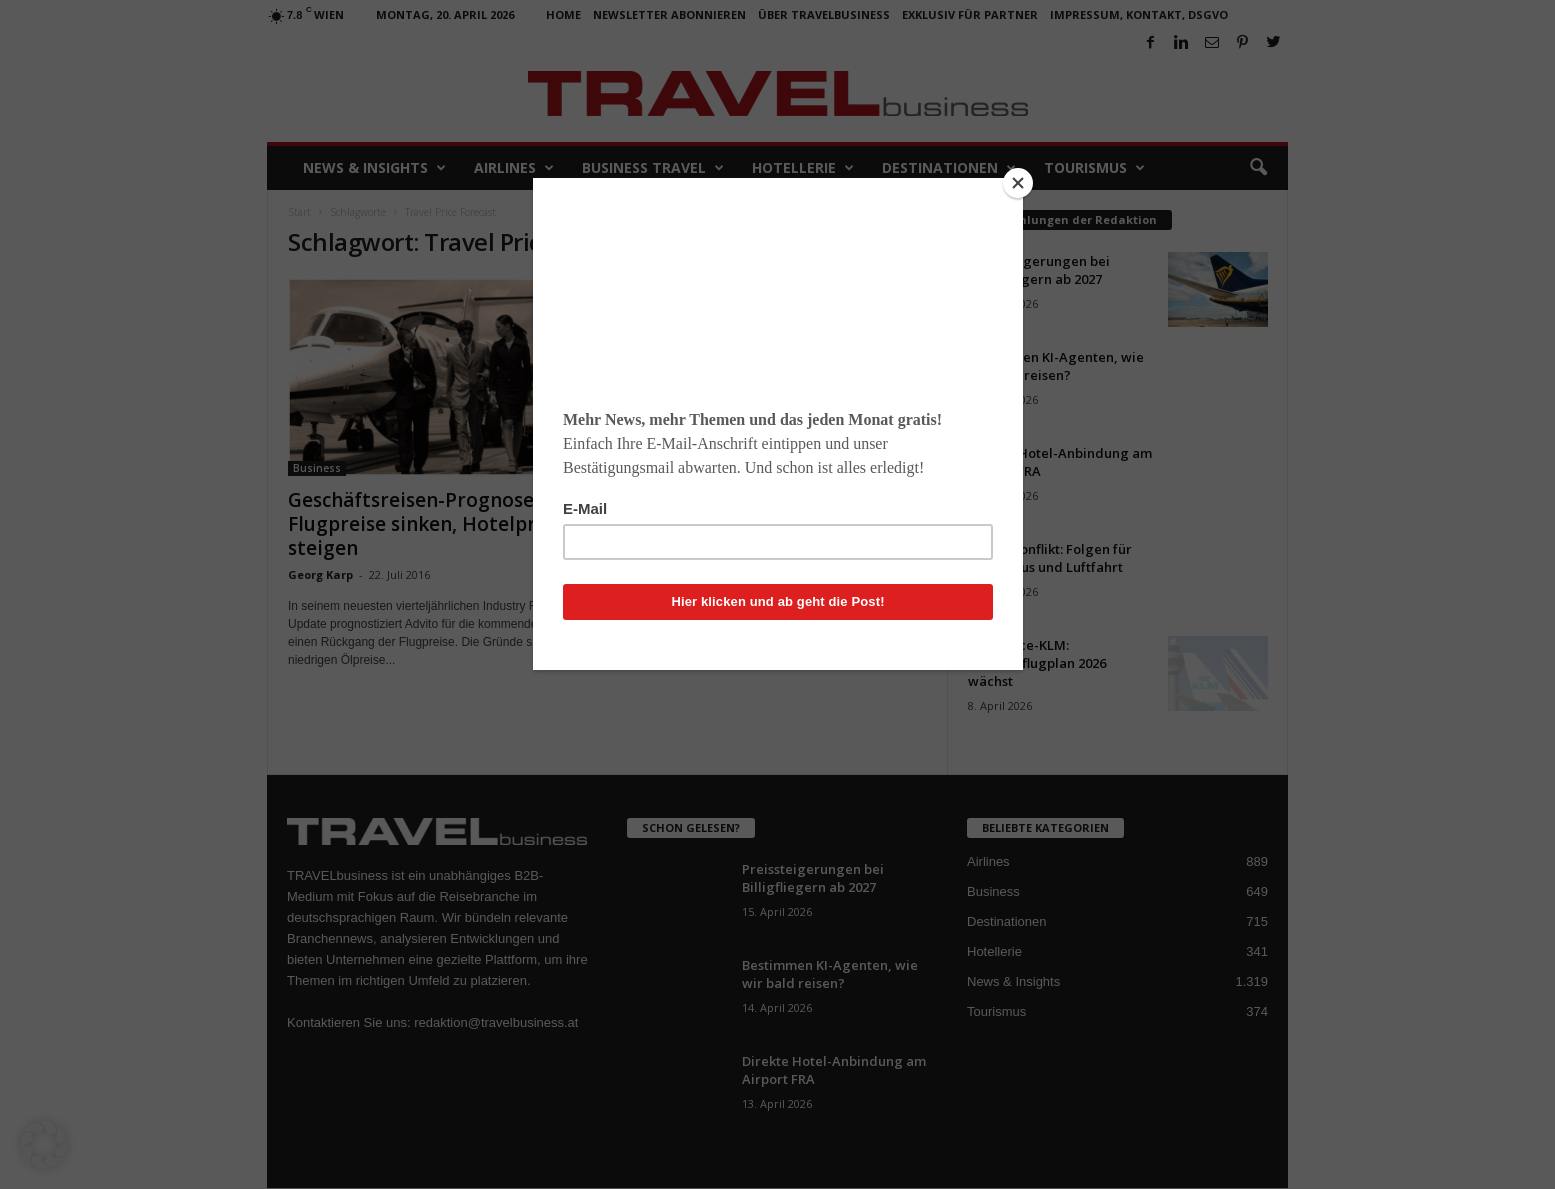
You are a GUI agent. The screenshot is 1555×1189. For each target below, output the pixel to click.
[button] (44, 1145)
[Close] (1018, 183)
